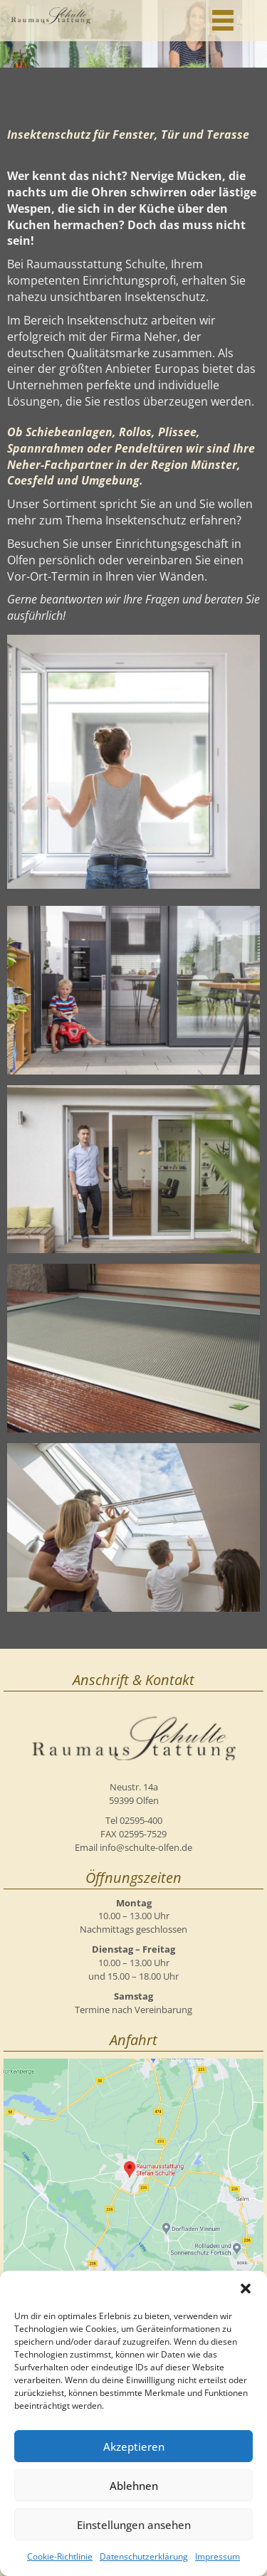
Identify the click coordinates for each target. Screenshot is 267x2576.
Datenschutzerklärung (144, 2556)
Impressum (217, 2556)
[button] (246, 2288)
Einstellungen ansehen (134, 2525)
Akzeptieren (133, 2446)
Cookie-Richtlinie (60, 2556)
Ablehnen (134, 2486)
